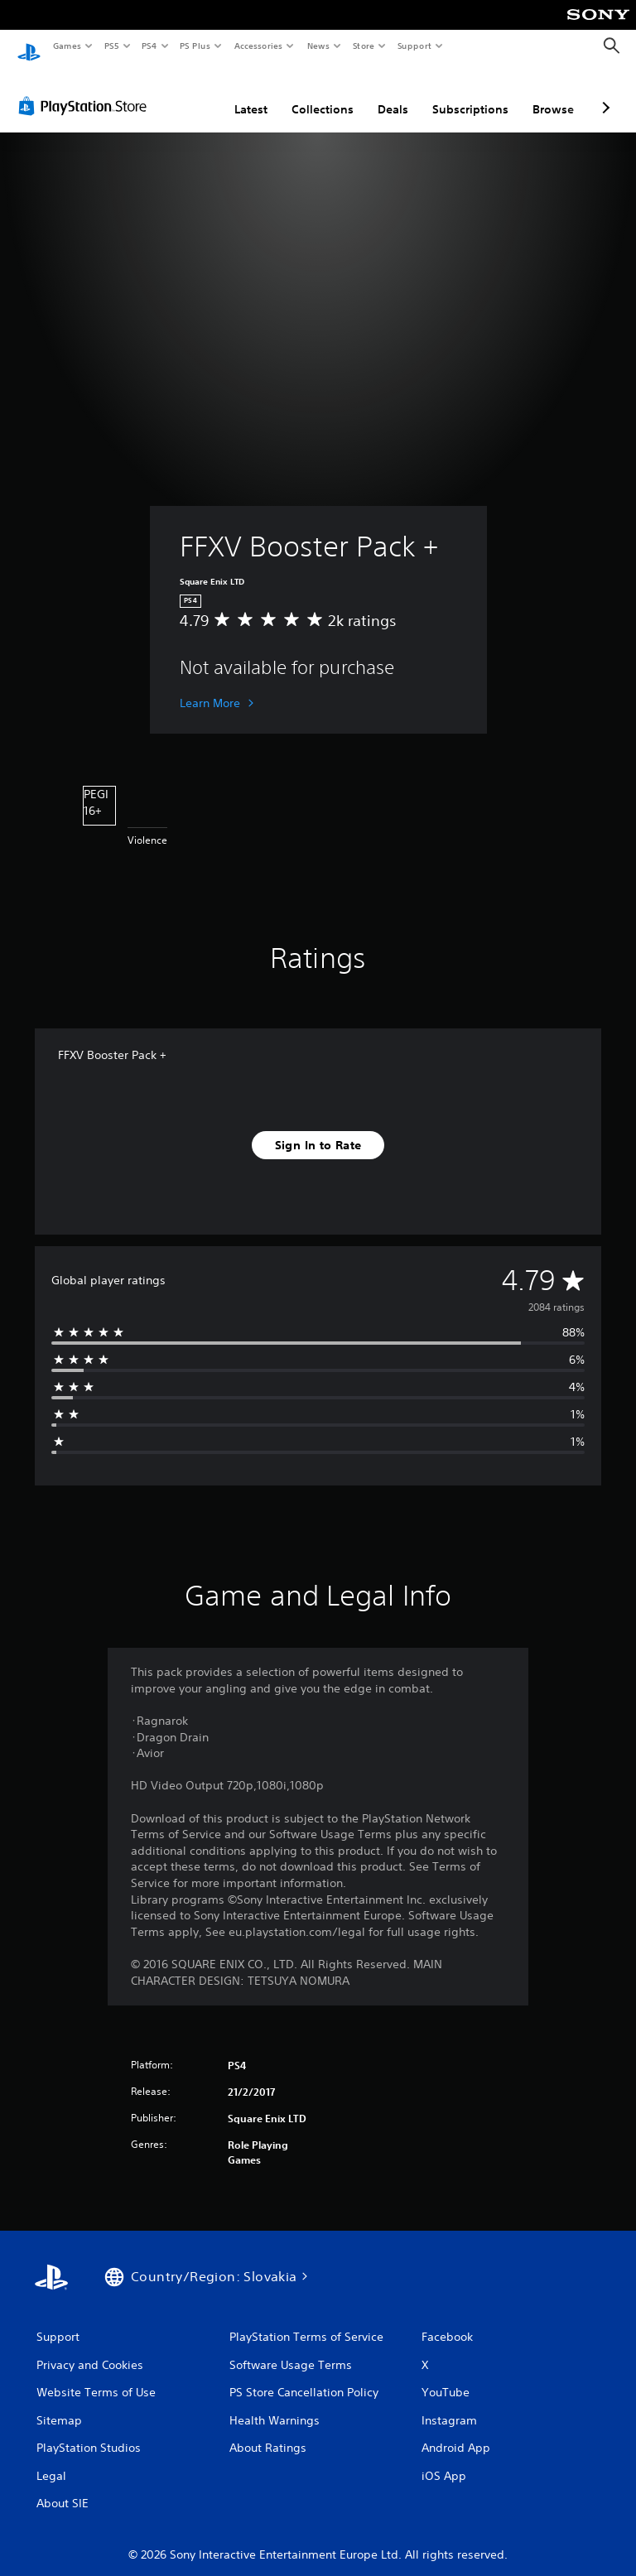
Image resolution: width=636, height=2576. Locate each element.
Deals (393, 93)
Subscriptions (470, 93)
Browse (553, 93)
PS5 (111, 45)
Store (363, 45)
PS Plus (195, 45)
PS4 (149, 45)
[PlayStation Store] (86, 90)
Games (66, 45)
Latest (250, 93)
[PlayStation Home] (29, 46)
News (318, 45)
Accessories (258, 45)
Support (414, 45)
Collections (323, 93)
